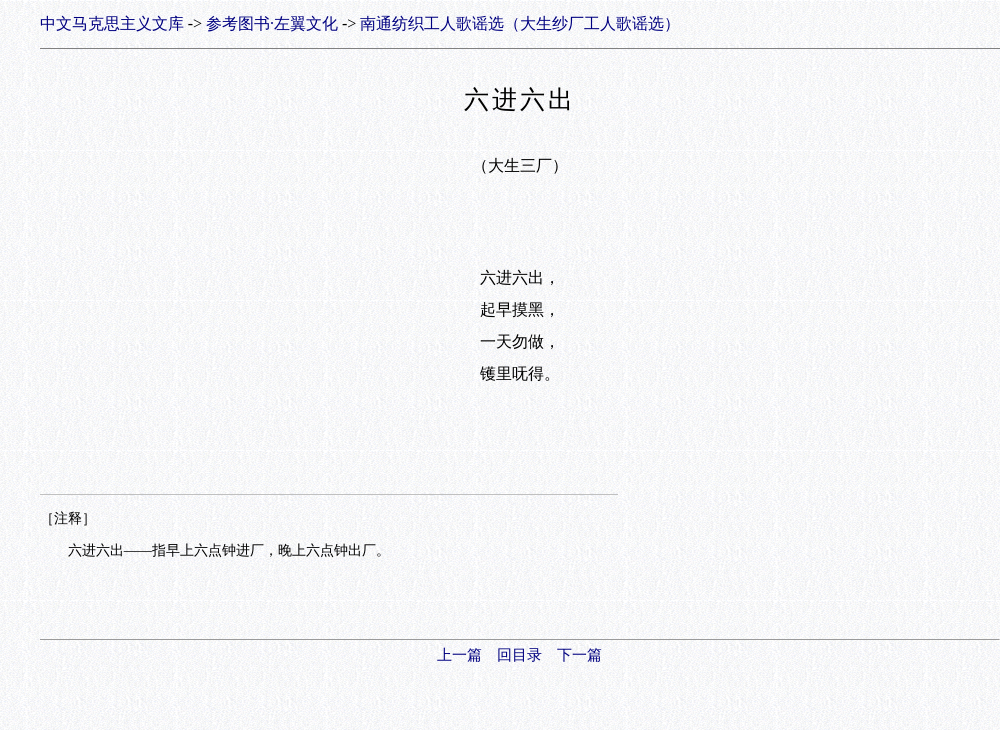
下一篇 (579, 655)
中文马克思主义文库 (112, 23)
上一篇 (459, 655)
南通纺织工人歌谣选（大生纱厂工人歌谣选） (520, 23)
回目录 (519, 655)
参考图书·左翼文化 (272, 23)
